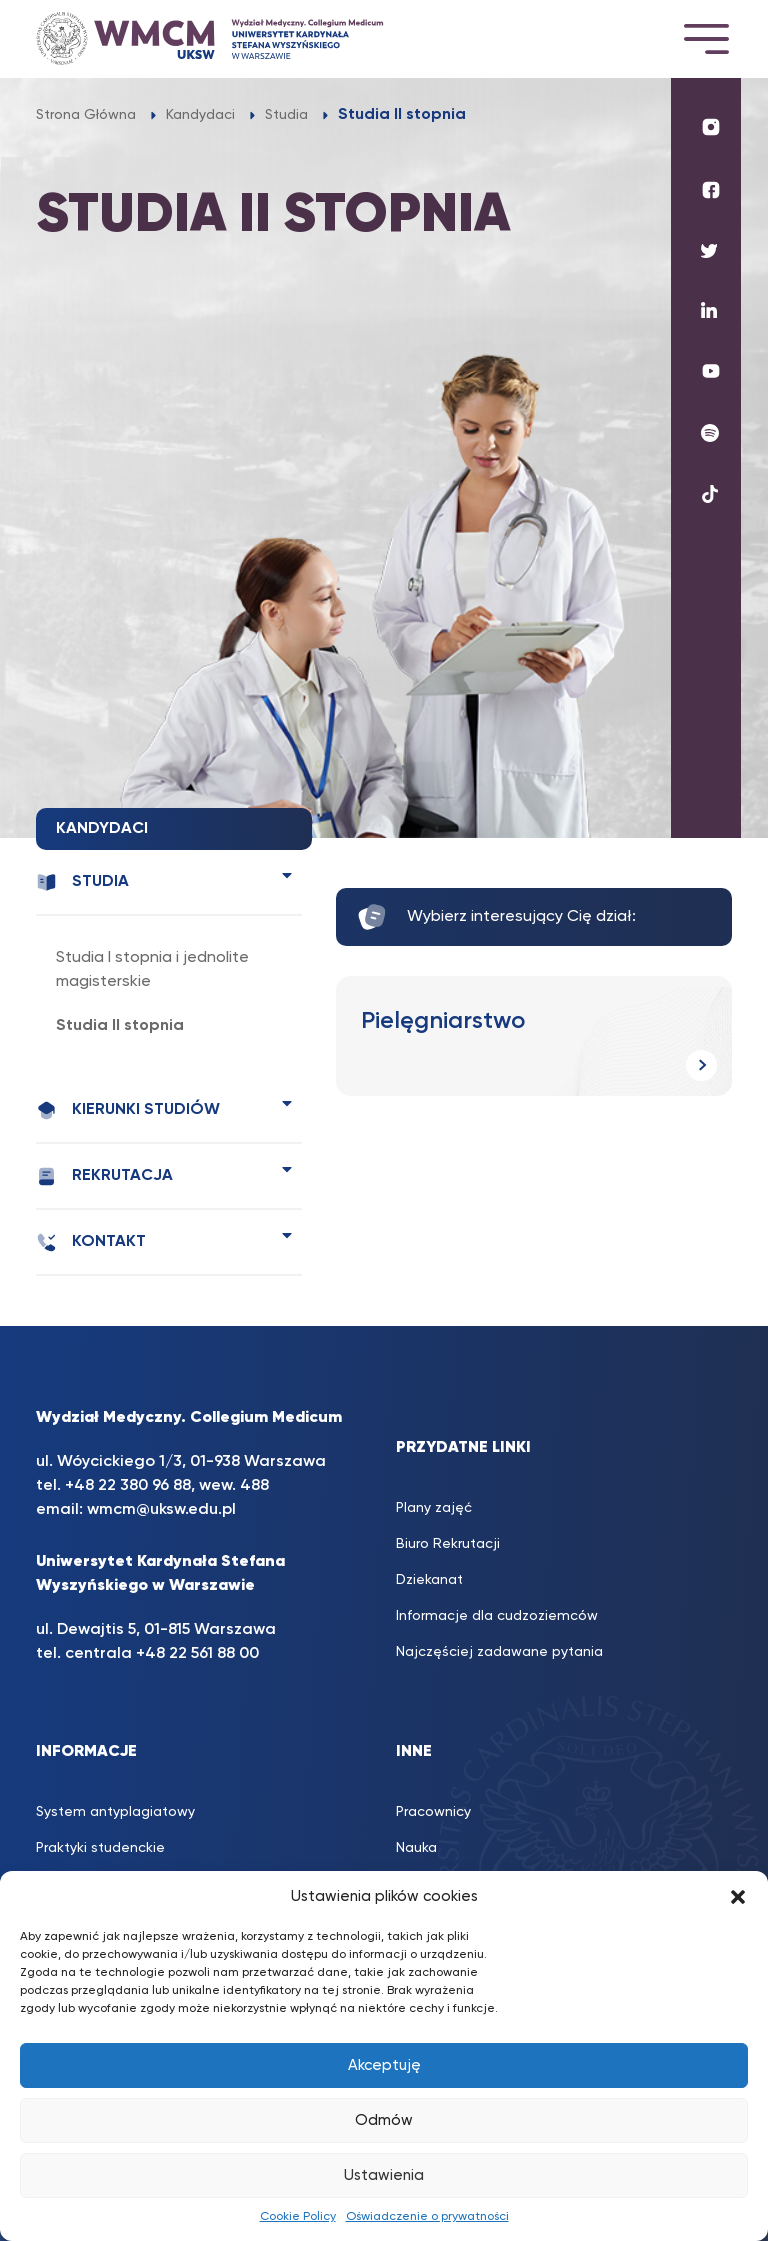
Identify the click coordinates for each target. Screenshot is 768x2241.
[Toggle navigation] (706, 38)
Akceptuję (384, 2065)
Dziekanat (429, 1580)
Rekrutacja (104, 1176)
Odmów (384, 2120)
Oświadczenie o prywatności (427, 2217)
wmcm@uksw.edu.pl (161, 1510)
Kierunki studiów (128, 1110)
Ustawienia (384, 2175)
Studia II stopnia (120, 1026)
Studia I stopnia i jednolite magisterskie (152, 970)
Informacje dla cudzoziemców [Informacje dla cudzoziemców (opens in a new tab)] (497, 1616)
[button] (738, 1897)
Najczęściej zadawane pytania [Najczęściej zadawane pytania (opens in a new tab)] (499, 1652)
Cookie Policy (298, 2217)
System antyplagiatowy (115, 1812)
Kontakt (91, 1242)
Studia (82, 882)
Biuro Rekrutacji (448, 1544)
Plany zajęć (434, 1508)
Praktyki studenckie (100, 1848)
